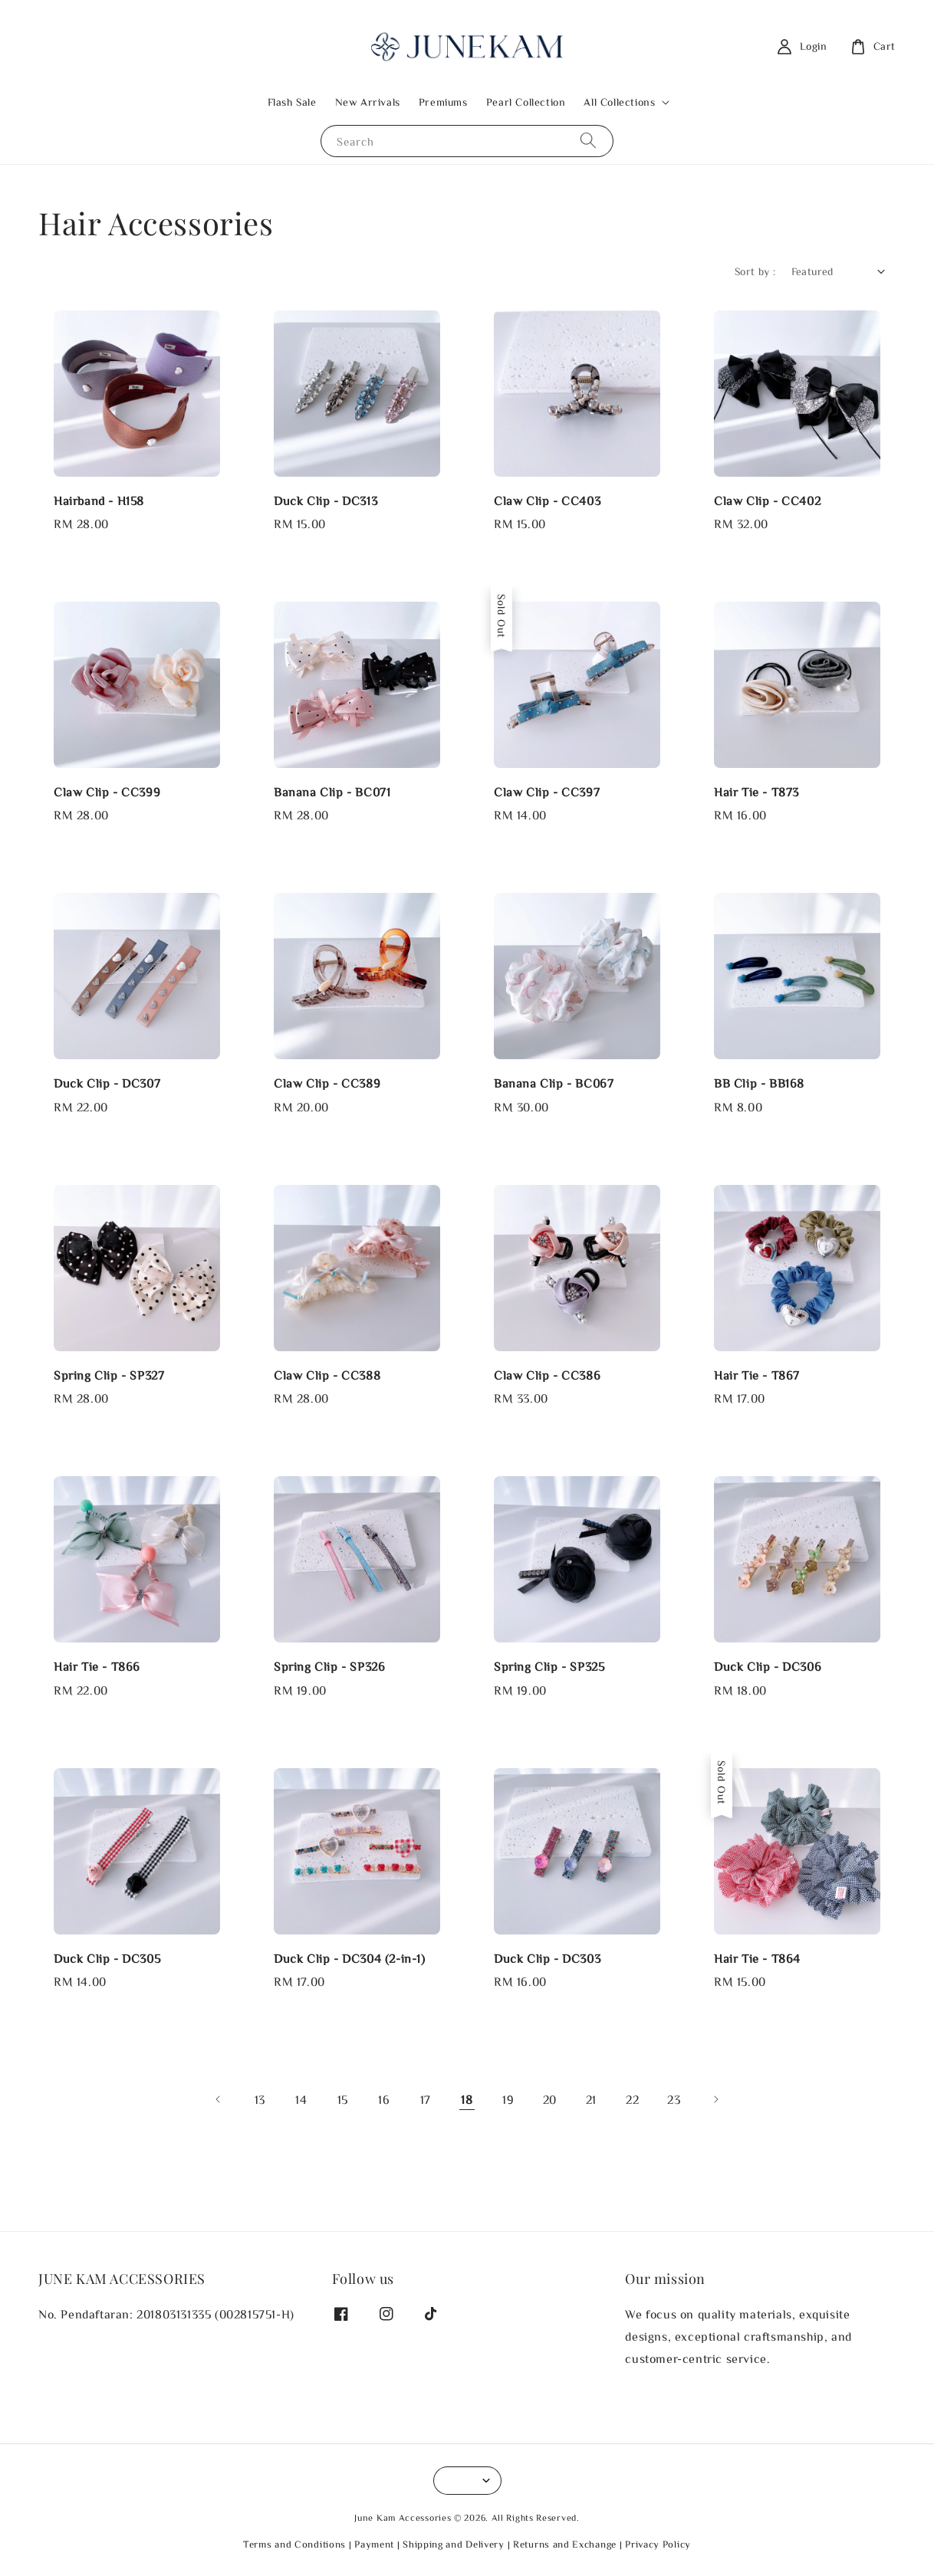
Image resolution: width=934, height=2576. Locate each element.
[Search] (588, 141)
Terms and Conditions (294, 2544)
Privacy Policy (658, 2544)
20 (550, 2099)
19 (508, 2099)
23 (673, 2099)
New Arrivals (367, 102)
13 (260, 2099)
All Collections (619, 102)
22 (632, 2099)
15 (342, 2099)
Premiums (443, 102)
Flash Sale (292, 102)
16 (384, 2099)
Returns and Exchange (565, 2544)
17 (425, 2099)
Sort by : (755, 271)
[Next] (715, 2099)
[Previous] (218, 2099)
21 (591, 2099)
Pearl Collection (526, 102)
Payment (374, 2544)
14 (301, 2099)
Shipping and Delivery (454, 2544)
